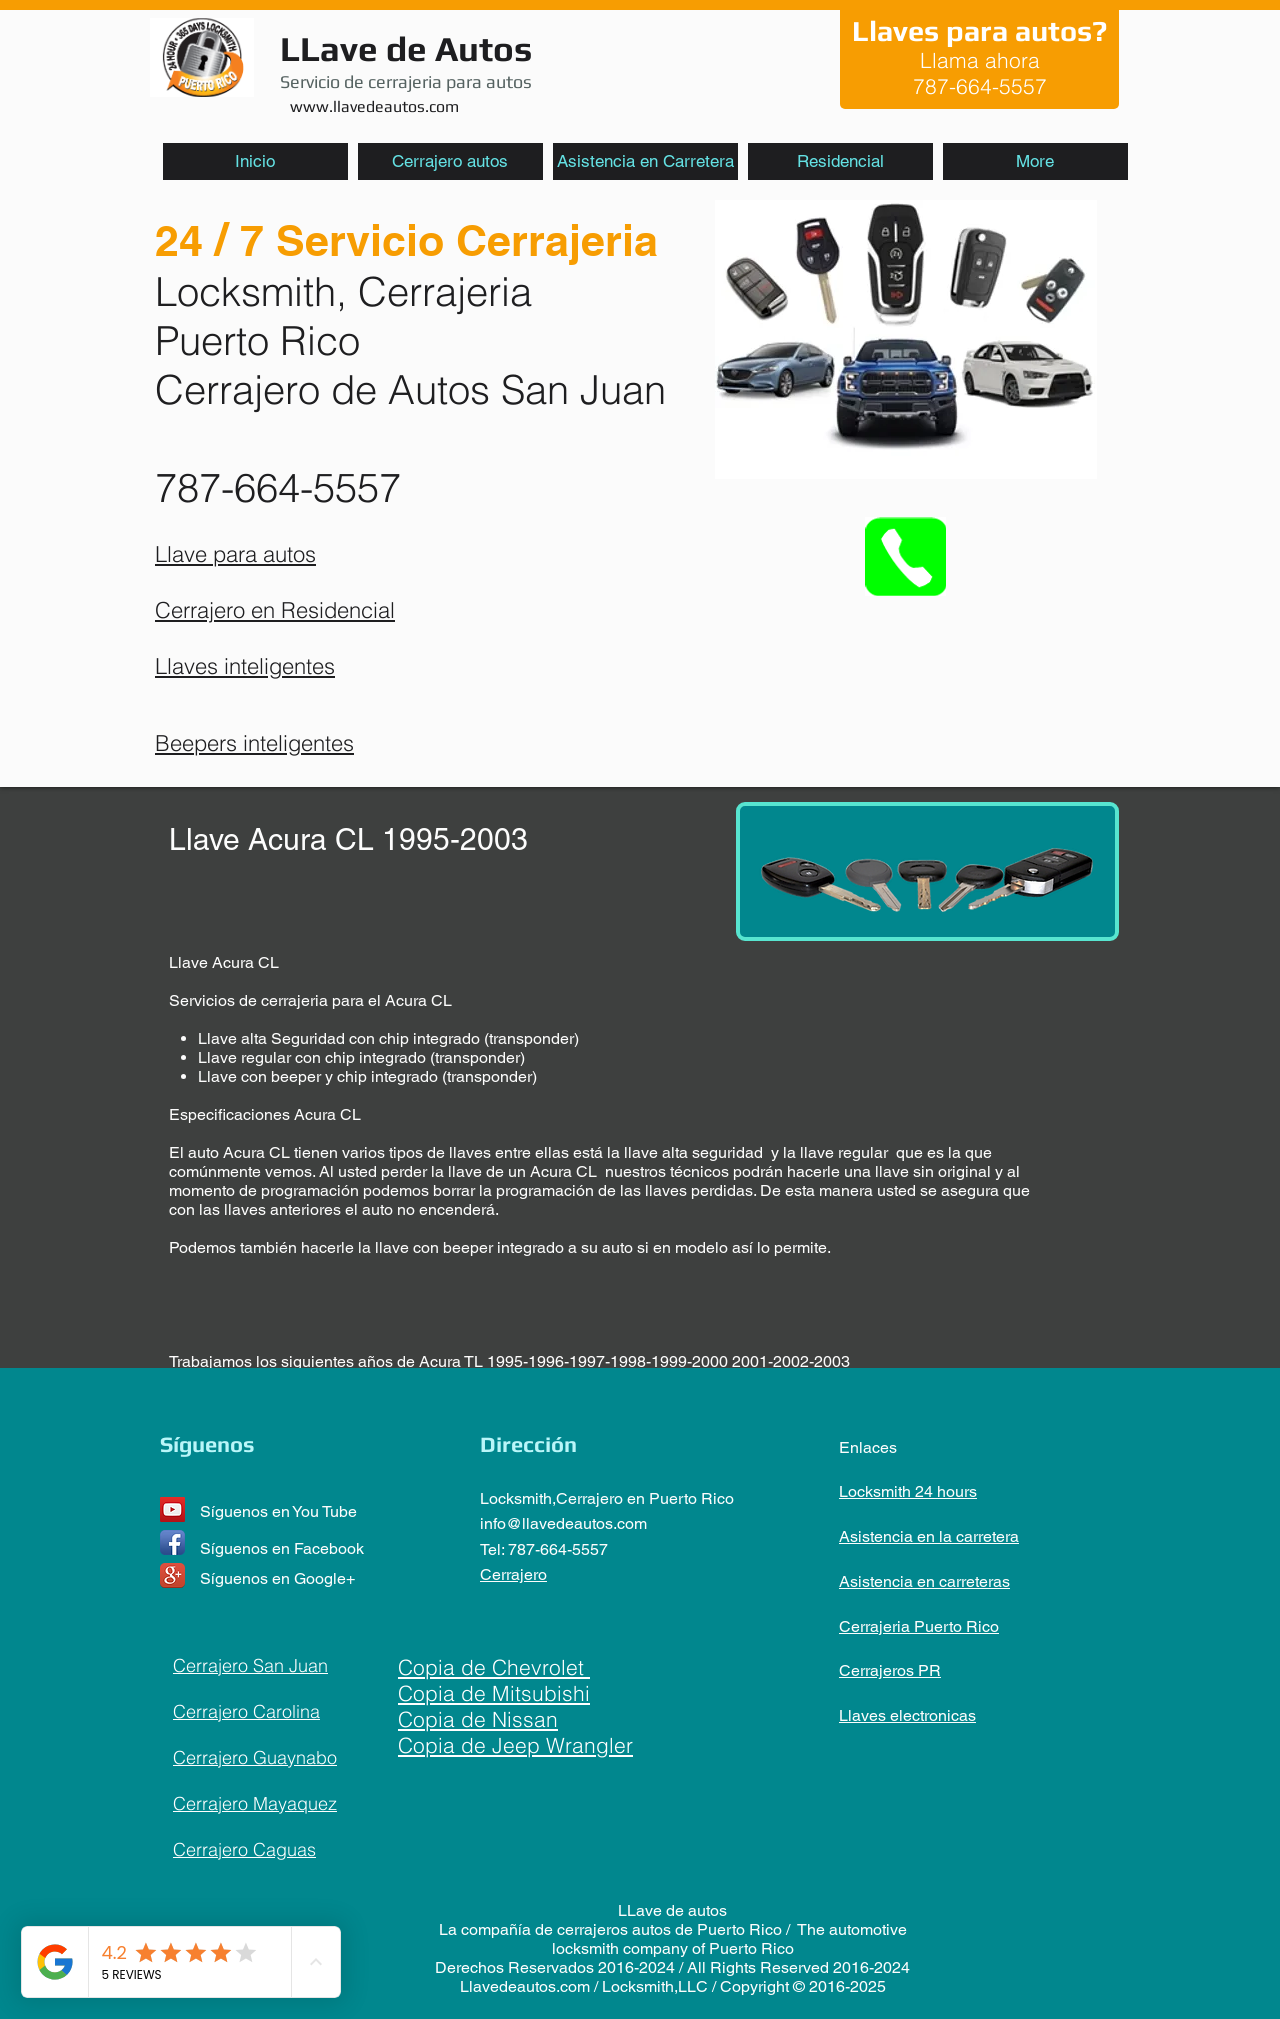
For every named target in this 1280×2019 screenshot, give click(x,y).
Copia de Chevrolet (494, 1667)
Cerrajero (513, 1574)
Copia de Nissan (478, 1719)
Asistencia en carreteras (924, 1581)
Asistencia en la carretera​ (929, 1536)
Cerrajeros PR (890, 1670)
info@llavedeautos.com (563, 1523)
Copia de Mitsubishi (494, 1693)
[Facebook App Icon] (172, 1542)
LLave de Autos (406, 48)
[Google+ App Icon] (172, 1575)
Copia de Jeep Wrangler (515, 1745)
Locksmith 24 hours (908, 1491)
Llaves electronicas (907, 1715)
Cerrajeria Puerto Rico (919, 1626)
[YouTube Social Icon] (172, 1509)
